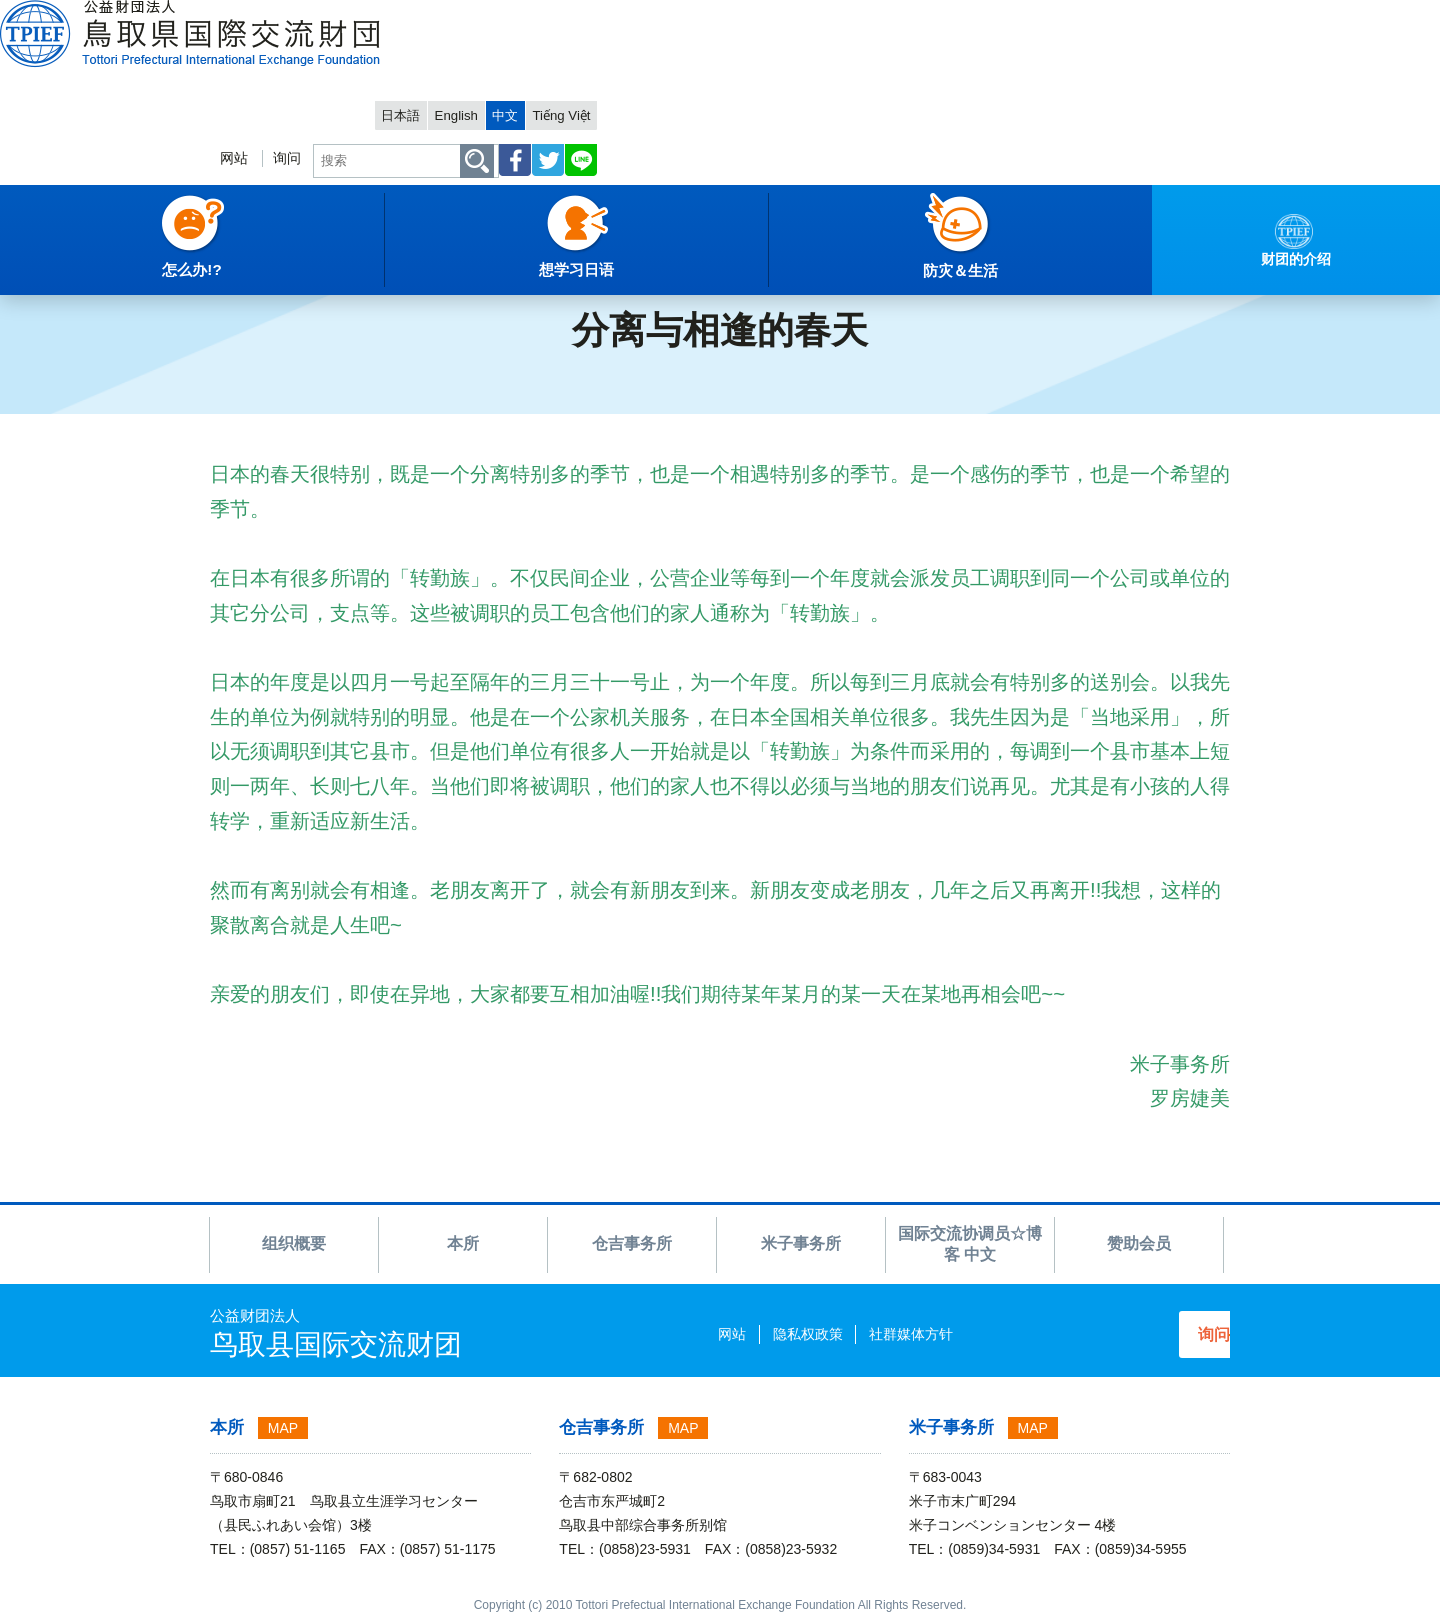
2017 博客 (431, 265)
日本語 (1006, 16)
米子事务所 (801, 1243)
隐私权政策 (733, 1334)
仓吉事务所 (632, 1243)
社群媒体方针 (836, 1334)
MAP (283, 1428)
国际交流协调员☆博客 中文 (293, 265)
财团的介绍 (150, 265)
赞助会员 (1139, 1243)
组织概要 (294, 1243)
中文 (1125, 16)
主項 (29, 265)
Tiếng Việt (1189, 16)
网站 (820, 76)
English (1069, 16)
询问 (877, 76)
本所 (463, 1243)
